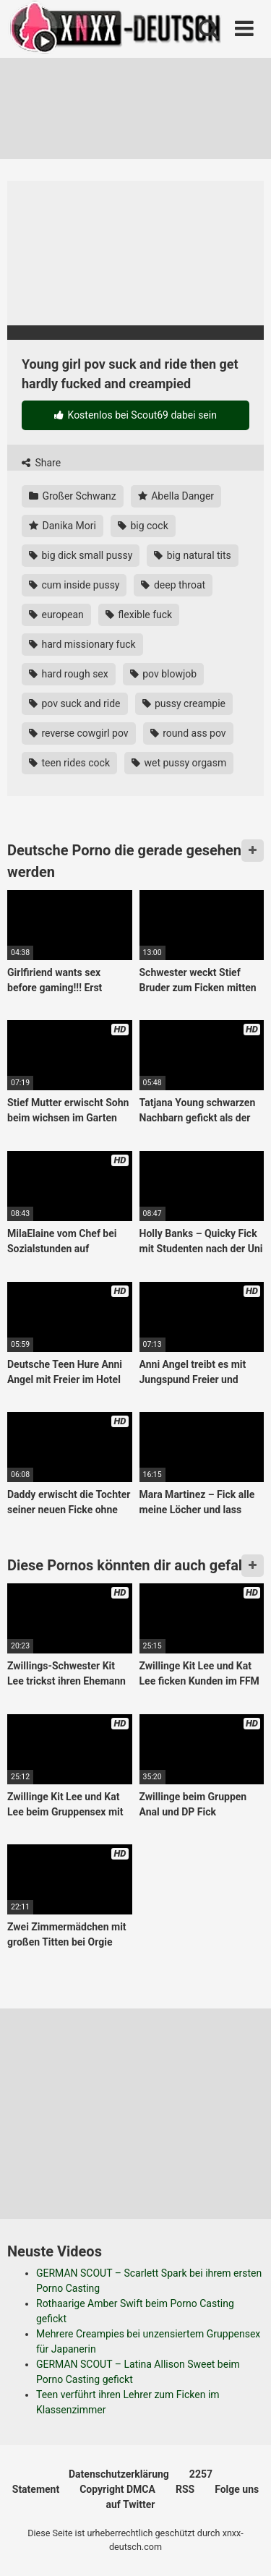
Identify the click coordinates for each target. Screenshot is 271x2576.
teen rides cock (69, 763)
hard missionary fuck (82, 644)
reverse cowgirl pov (79, 733)
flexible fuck (139, 614)
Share (41, 462)
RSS (185, 2489)
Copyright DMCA (117, 2489)
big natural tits (192, 555)
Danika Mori (62, 525)
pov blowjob (163, 674)
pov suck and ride (75, 703)
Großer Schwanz (72, 496)
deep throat (173, 585)
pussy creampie (184, 703)
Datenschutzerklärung (119, 2474)
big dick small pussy (80, 555)
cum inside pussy (74, 585)
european (56, 614)
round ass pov (188, 733)
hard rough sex (68, 674)
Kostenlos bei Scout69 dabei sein (135, 415)
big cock (143, 525)
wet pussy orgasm (179, 763)
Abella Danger (176, 496)
